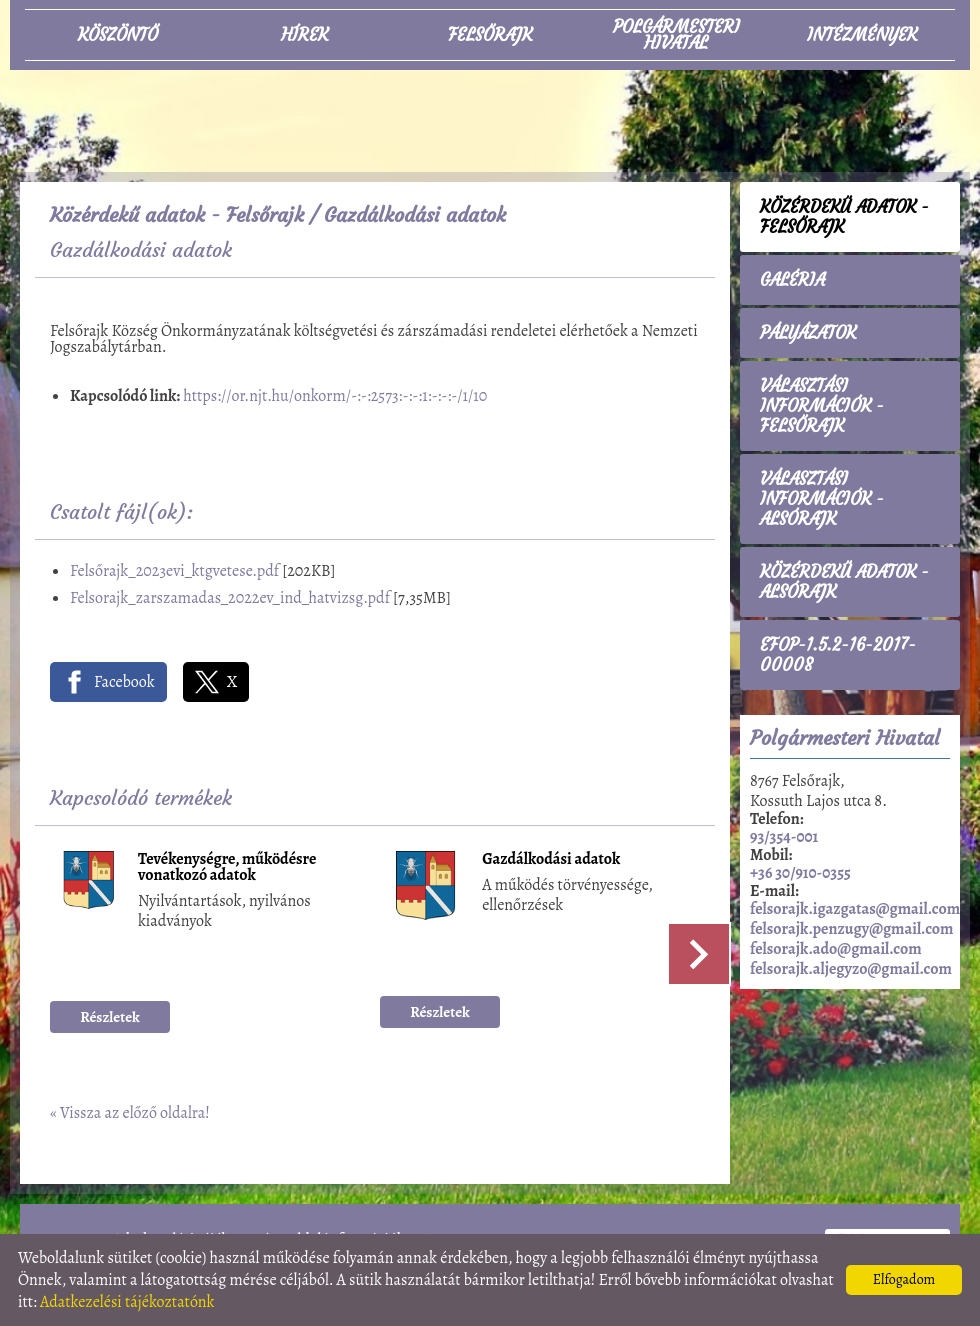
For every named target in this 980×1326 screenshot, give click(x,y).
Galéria (792, 280)
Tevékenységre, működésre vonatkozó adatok (227, 868)
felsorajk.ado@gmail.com (836, 949)
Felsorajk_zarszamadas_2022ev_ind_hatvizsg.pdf (230, 598)
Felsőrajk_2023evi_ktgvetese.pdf (174, 571)
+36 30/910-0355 (800, 873)
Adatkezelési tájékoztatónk (127, 1302)
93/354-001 (784, 837)
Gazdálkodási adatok (551, 860)
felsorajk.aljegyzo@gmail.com (851, 969)
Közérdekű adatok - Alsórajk (844, 582)
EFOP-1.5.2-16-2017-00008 (838, 655)
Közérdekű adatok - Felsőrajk (177, 214)
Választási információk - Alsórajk (822, 499)
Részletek (110, 1017)
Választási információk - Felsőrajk (822, 406)
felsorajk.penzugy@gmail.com (851, 929)
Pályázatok (808, 333)
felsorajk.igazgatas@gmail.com (855, 909)
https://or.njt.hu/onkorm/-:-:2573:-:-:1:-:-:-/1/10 (335, 396)
